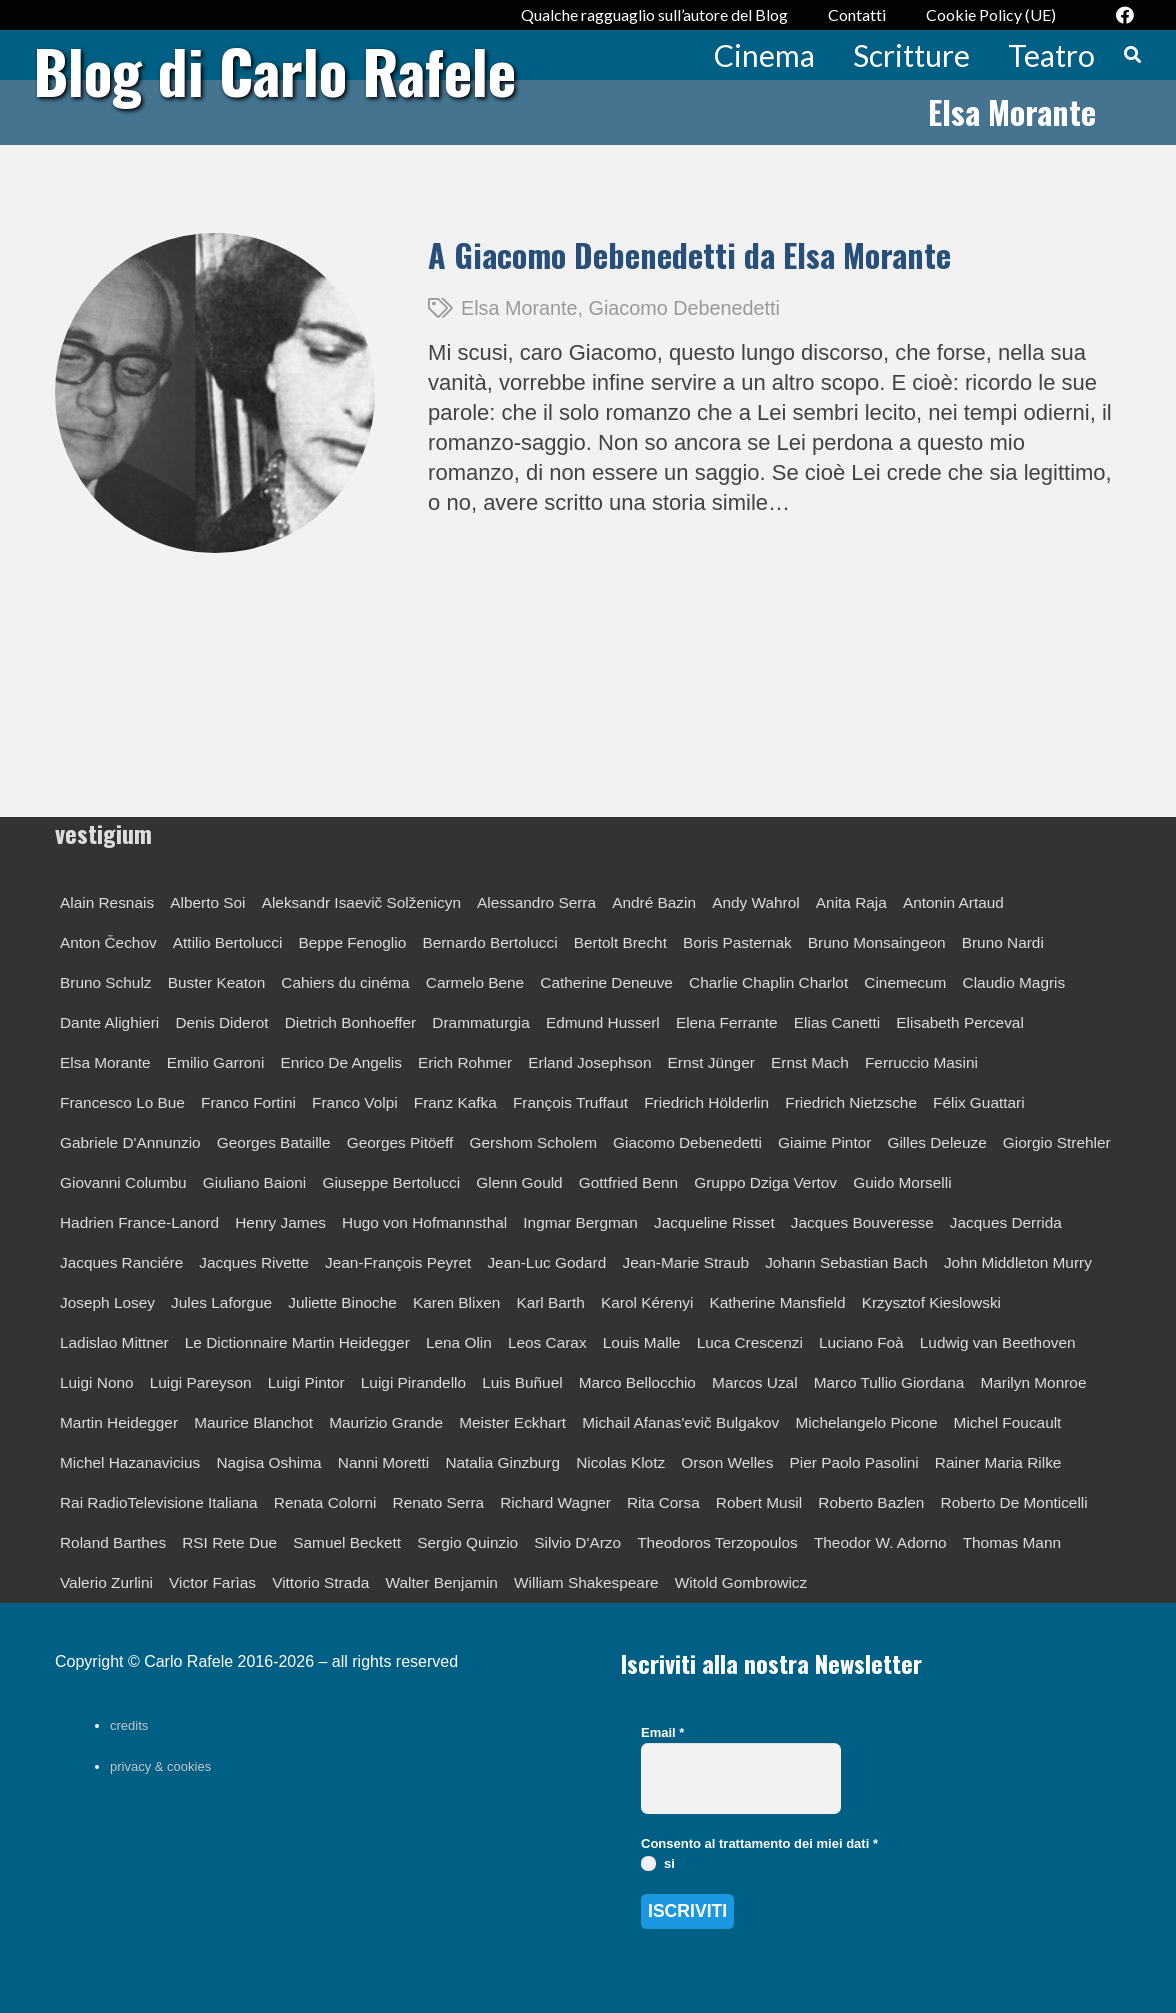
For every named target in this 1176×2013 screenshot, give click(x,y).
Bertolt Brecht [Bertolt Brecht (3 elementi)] (620, 942)
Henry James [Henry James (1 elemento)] (280, 1222)
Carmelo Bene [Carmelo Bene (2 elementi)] (475, 982)
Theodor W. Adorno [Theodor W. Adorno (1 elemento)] (880, 1542)
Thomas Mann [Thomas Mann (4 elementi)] (1012, 1542)
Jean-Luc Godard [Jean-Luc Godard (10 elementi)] (546, 1262)
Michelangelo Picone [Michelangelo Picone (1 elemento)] (866, 1422)
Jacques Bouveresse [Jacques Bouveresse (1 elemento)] (862, 1222)
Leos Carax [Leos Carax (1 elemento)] (547, 1342)
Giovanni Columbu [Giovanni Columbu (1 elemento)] (123, 1182)
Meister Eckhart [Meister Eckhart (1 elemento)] (512, 1422)
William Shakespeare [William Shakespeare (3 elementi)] (586, 1582)
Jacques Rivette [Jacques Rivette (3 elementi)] (254, 1262)
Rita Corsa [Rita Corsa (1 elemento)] (663, 1502)
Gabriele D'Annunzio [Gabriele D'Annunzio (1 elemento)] (130, 1142)
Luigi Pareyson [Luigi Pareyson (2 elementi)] (201, 1382)
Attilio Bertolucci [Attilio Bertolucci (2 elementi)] (228, 942)
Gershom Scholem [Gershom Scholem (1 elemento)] (533, 1142)
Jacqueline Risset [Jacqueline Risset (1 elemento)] (714, 1222)
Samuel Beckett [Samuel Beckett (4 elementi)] (347, 1542)
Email (662, 1732)
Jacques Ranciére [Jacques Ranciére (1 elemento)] (121, 1262)
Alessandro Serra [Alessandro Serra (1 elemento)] (536, 902)
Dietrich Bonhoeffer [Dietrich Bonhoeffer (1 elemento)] (350, 1022)
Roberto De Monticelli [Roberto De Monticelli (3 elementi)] (1014, 1502)
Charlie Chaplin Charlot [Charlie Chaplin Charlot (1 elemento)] (768, 982)
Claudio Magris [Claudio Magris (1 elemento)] (1014, 982)
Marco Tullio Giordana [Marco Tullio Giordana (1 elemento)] (889, 1382)
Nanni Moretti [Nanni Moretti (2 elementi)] (384, 1462)
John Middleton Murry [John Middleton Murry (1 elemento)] (1018, 1262)
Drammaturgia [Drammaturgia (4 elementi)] (481, 1022)
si (658, 1863)
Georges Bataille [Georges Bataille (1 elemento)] (274, 1142)
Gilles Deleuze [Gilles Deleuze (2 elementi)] (936, 1142)
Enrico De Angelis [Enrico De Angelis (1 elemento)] (340, 1062)
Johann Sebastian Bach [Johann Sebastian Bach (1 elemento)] (846, 1262)
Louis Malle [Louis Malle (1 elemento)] (642, 1342)
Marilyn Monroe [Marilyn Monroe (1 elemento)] (1033, 1382)
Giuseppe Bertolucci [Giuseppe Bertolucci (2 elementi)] (391, 1182)
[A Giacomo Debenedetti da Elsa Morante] (215, 247)
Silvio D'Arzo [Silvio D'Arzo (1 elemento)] (577, 1542)
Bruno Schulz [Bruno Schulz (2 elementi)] (106, 982)
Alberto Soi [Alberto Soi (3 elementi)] (207, 902)
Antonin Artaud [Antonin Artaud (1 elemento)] (953, 902)
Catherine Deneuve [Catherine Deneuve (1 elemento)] (606, 982)
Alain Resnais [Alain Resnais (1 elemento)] (107, 902)
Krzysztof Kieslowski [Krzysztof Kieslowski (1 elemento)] (931, 1302)
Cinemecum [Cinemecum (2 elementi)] (905, 982)
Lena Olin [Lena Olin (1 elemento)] (459, 1342)
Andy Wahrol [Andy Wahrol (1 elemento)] (756, 902)
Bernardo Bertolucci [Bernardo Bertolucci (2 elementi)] (489, 942)
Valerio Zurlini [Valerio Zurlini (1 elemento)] (106, 1582)
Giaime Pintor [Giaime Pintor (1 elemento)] (824, 1142)
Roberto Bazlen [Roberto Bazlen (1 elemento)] (871, 1502)
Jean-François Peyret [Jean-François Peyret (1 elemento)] (398, 1262)
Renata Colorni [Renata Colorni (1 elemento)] (325, 1502)
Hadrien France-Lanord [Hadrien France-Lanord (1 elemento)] (139, 1222)
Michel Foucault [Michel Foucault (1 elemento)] (1008, 1422)
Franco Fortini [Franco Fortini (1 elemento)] (248, 1102)
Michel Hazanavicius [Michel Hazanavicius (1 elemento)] (130, 1462)
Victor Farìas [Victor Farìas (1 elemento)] (212, 1582)
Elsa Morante (519, 308)
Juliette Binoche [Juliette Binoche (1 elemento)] (342, 1302)
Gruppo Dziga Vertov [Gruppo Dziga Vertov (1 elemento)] (765, 1182)
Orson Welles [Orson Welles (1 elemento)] (727, 1462)
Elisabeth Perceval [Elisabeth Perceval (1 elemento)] (959, 1022)
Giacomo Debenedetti (684, 308)
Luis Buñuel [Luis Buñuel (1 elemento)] (522, 1382)
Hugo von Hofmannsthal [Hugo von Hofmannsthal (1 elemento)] (424, 1222)
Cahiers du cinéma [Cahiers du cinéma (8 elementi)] (345, 982)
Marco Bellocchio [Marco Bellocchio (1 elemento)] (637, 1382)
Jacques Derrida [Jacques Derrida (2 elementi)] (1006, 1222)
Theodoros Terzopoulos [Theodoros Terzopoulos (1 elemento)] (717, 1542)
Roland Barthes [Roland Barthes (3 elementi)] (113, 1542)
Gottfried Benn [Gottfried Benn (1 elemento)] (628, 1182)
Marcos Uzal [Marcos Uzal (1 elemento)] (755, 1382)
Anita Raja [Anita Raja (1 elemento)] (851, 902)
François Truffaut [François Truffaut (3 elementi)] (570, 1102)
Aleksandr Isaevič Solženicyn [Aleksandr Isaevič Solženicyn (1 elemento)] (361, 902)
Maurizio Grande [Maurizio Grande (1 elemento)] (386, 1422)
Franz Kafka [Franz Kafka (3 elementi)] (455, 1102)
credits (129, 1725)
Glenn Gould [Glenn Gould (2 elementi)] (519, 1182)
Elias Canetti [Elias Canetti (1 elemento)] (837, 1022)
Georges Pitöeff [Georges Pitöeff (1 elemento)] (400, 1142)
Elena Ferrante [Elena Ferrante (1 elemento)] (727, 1022)
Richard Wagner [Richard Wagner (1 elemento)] (555, 1502)
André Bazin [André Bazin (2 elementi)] (654, 902)
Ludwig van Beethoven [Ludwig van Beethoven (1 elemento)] (998, 1342)
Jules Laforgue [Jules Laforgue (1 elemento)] (221, 1302)
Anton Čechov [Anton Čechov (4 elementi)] (108, 942)
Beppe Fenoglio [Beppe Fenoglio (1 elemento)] (352, 942)
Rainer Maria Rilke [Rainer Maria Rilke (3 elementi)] (998, 1462)
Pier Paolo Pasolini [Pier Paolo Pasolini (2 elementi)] (854, 1462)
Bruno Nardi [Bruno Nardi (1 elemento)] (1003, 942)
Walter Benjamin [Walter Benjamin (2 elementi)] (442, 1582)
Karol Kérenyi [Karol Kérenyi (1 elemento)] (647, 1302)
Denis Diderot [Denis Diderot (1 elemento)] (221, 1022)
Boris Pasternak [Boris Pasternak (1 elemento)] (737, 942)
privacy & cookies (160, 1766)
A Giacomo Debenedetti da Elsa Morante (689, 254)
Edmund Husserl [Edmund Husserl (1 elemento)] (603, 1022)
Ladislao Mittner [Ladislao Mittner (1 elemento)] (114, 1342)
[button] (1132, 55)
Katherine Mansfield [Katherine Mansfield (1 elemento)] (777, 1302)
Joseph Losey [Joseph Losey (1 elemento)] (107, 1302)
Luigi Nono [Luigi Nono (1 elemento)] (97, 1382)
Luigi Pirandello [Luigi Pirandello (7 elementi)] (413, 1382)
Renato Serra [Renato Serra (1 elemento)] (439, 1502)
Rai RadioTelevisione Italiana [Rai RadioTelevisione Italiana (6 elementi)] (159, 1502)
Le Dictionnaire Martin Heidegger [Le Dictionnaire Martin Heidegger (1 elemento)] (297, 1342)
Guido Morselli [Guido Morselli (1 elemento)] (902, 1182)
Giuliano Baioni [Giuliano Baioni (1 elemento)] (255, 1182)
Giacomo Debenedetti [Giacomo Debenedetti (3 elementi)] (687, 1142)
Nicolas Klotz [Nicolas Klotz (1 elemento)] (620, 1462)
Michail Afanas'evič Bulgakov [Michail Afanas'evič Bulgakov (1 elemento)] (680, 1422)
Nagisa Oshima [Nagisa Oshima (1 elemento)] (268, 1462)
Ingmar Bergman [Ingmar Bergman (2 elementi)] (580, 1222)
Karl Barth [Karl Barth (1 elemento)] (550, 1302)
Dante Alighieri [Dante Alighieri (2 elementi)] (109, 1022)
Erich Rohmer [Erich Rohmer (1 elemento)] (465, 1062)
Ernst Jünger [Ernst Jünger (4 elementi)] (711, 1062)
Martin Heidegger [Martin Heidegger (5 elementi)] (119, 1422)
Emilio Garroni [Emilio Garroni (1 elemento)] (216, 1062)
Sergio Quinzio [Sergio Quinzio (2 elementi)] (467, 1542)
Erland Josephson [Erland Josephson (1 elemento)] (589, 1062)
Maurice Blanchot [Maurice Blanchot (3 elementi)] (253, 1422)
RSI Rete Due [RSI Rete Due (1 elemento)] (229, 1542)
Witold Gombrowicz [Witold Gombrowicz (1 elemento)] (741, 1582)
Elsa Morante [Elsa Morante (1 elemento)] (105, 1062)
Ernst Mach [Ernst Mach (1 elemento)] (810, 1062)
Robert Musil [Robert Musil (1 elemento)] (759, 1502)
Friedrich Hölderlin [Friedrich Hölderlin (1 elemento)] (706, 1102)
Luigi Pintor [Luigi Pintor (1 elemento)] (306, 1382)
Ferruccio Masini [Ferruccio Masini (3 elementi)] (921, 1062)
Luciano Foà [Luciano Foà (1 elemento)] (861, 1342)
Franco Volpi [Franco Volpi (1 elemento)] (355, 1102)
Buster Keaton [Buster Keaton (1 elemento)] (217, 982)
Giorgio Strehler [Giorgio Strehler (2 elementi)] (1057, 1142)
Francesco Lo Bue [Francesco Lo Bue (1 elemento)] (122, 1102)
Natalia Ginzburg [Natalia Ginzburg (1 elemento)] (502, 1462)
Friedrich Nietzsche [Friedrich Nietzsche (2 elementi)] (851, 1102)
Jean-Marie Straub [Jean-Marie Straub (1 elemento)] (685, 1262)
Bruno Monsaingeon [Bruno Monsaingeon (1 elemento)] (877, 942)
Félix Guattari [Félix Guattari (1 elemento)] (979, 1102)
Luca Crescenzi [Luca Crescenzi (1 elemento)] (750, 1342)
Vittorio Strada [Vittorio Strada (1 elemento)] (320, 1582)
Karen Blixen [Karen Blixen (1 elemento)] (456, 1302)
